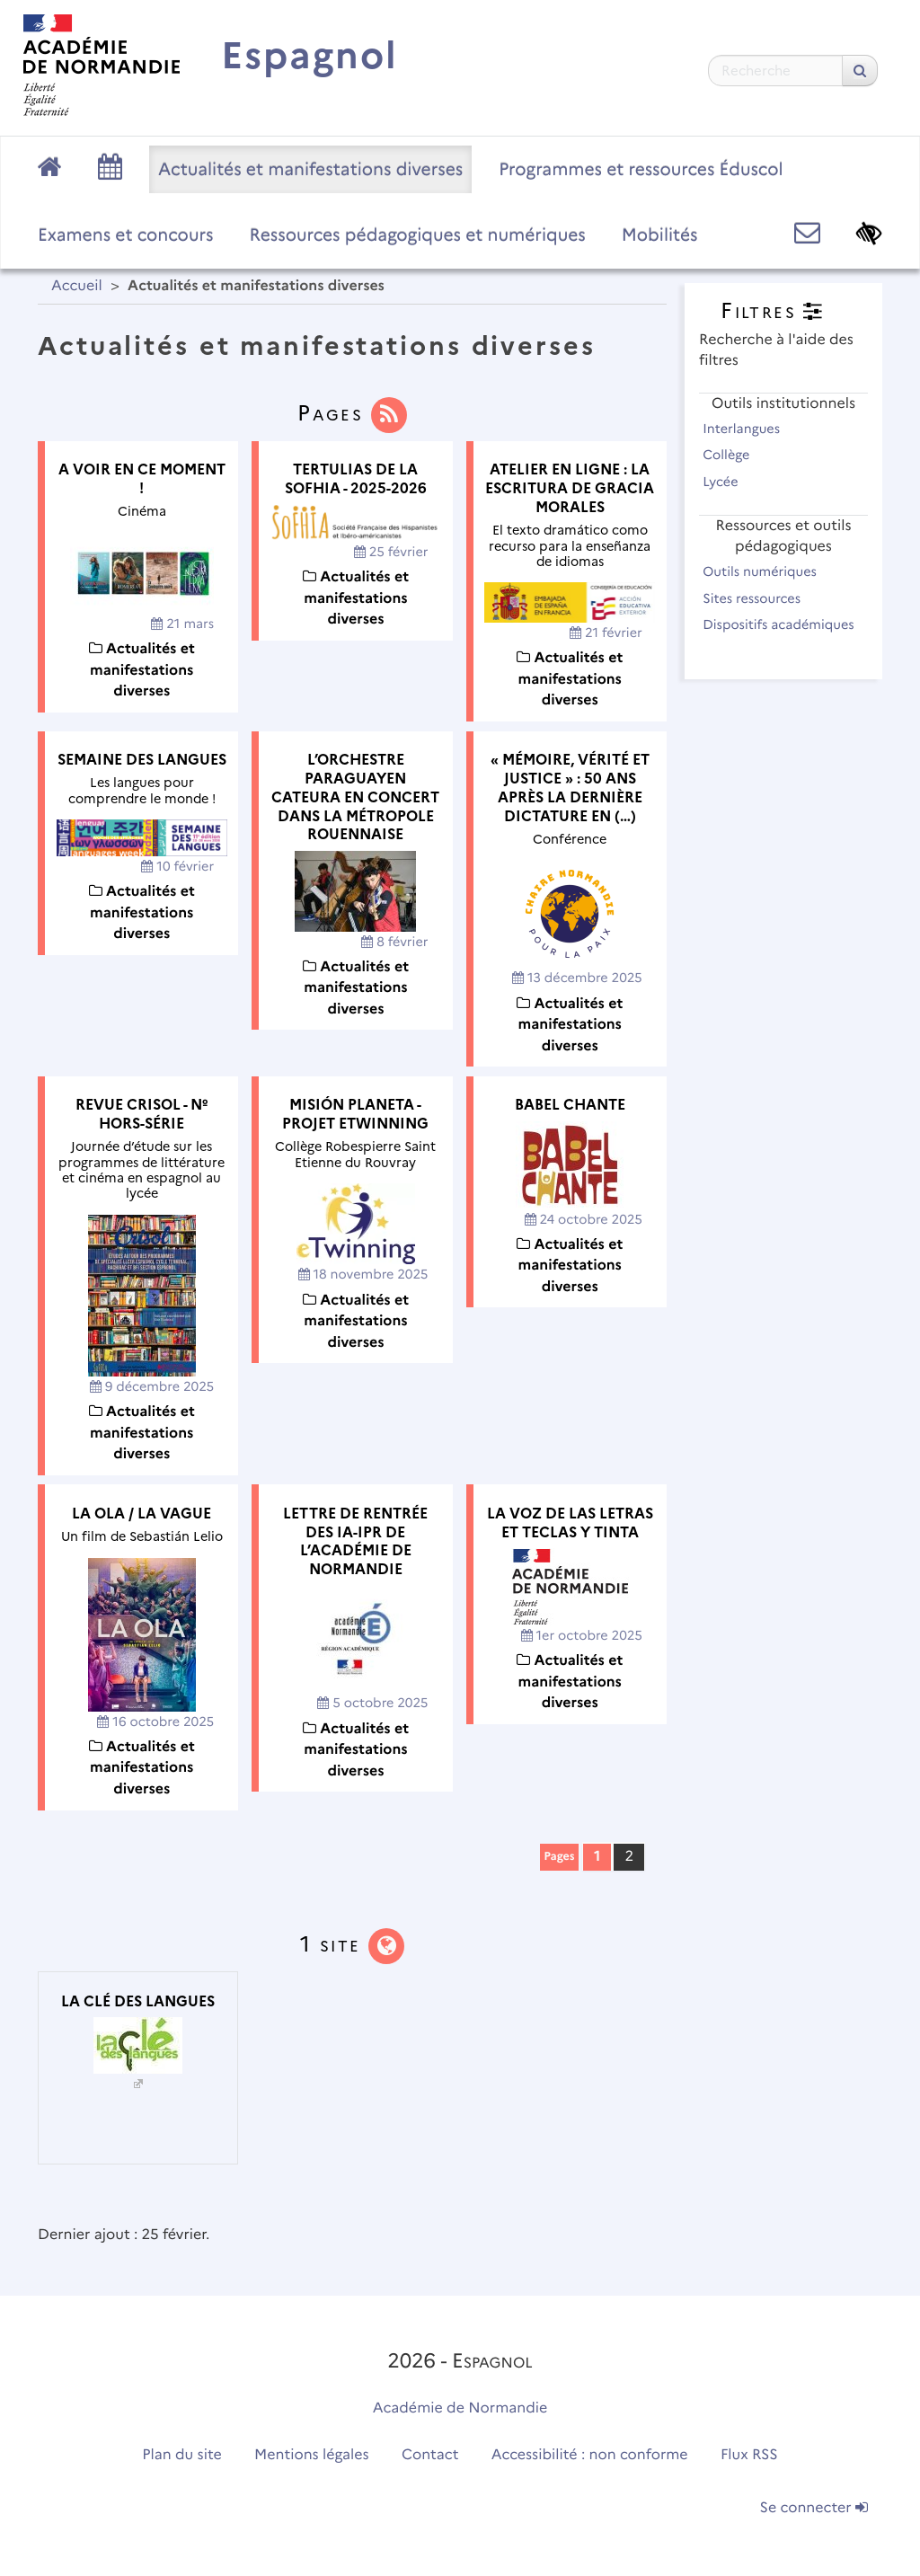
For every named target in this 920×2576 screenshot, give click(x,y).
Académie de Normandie (460, 2408)
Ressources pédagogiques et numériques (418, 234)
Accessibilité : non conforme (589, 2455)
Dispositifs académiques (778, 634)
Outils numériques (767, 571)
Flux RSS (749, 2455)
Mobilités (660, 234)
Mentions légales (311, 2455)
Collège (734, 455)
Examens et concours (126, 234)
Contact (430, 2455)
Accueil (76, 286)
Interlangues (749, 428)
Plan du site (181, 2455)
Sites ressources (759, 598)
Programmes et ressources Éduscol (641, 169)
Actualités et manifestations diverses (310, 169)
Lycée (728, 482)
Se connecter (814, 2508)
